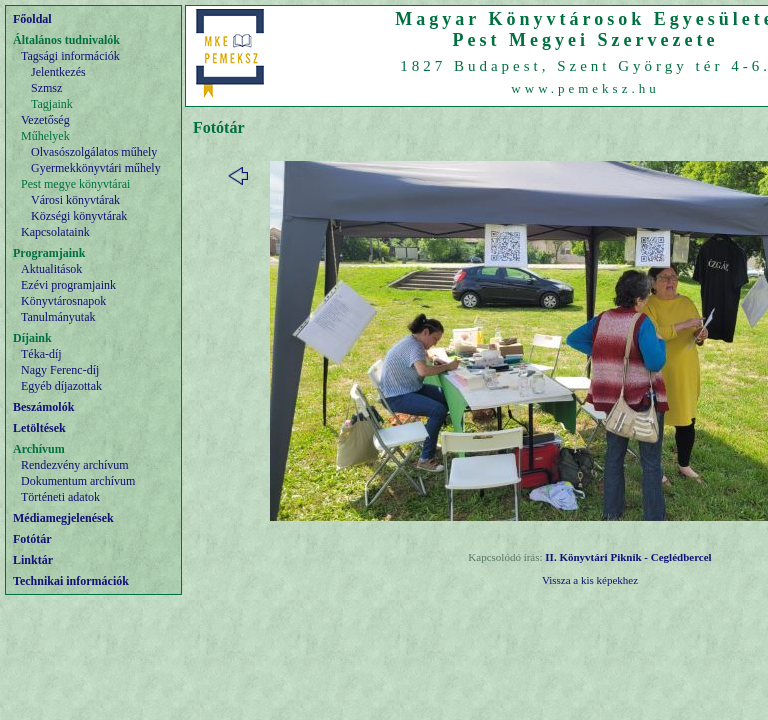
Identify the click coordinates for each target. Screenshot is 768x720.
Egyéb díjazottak (61, 386)
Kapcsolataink (55, 232)
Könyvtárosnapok (63, 301)
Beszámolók (43, 407)
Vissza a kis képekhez (590, 580)
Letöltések (39, 428)
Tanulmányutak (58, 317)
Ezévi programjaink (68, 285)
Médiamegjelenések (63, 518)
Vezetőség (45, 120)
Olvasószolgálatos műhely (94, 152)
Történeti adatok (60, 497)
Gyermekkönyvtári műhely (96, 168)
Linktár (33, 560)
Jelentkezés (58, 72)
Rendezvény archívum (75, 465)
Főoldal (32, 19)
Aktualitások (51, 269)
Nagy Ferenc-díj (60, 370)
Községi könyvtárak (79, 216)
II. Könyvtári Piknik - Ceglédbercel (628, 557)
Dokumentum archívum (78, 481)
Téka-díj (41, 354)
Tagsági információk (70, 56)
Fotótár (32, 539)
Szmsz (46, 88)
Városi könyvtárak (75, 200)
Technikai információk (71, 581)
